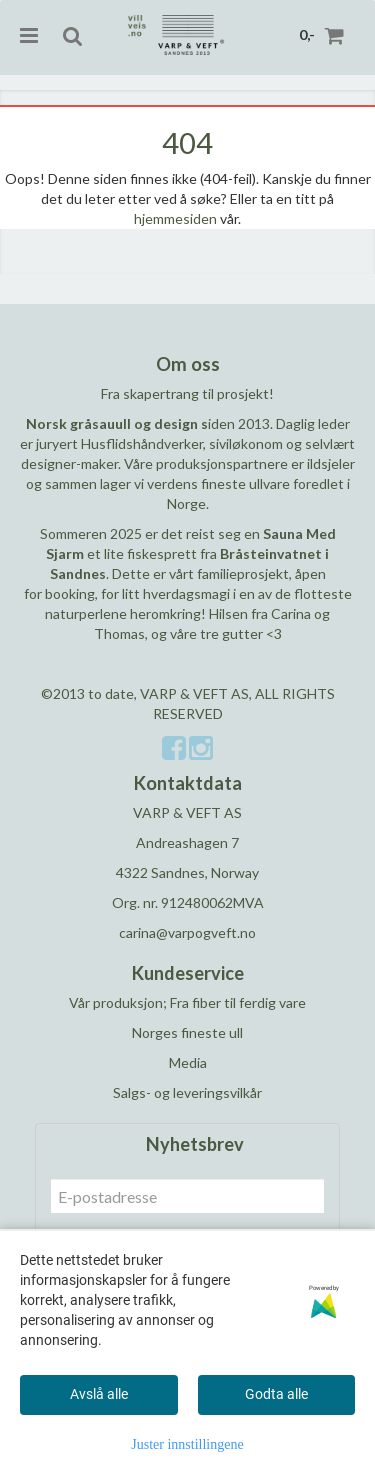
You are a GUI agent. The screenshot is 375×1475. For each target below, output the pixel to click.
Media (188, 1062)
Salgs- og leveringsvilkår (187, 1092)
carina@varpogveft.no (187, 932)
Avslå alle (99, 1394)
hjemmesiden (175, 218)
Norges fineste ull (187, 1032)
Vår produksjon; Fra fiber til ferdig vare (187, 1002)
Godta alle (276, 1394)
